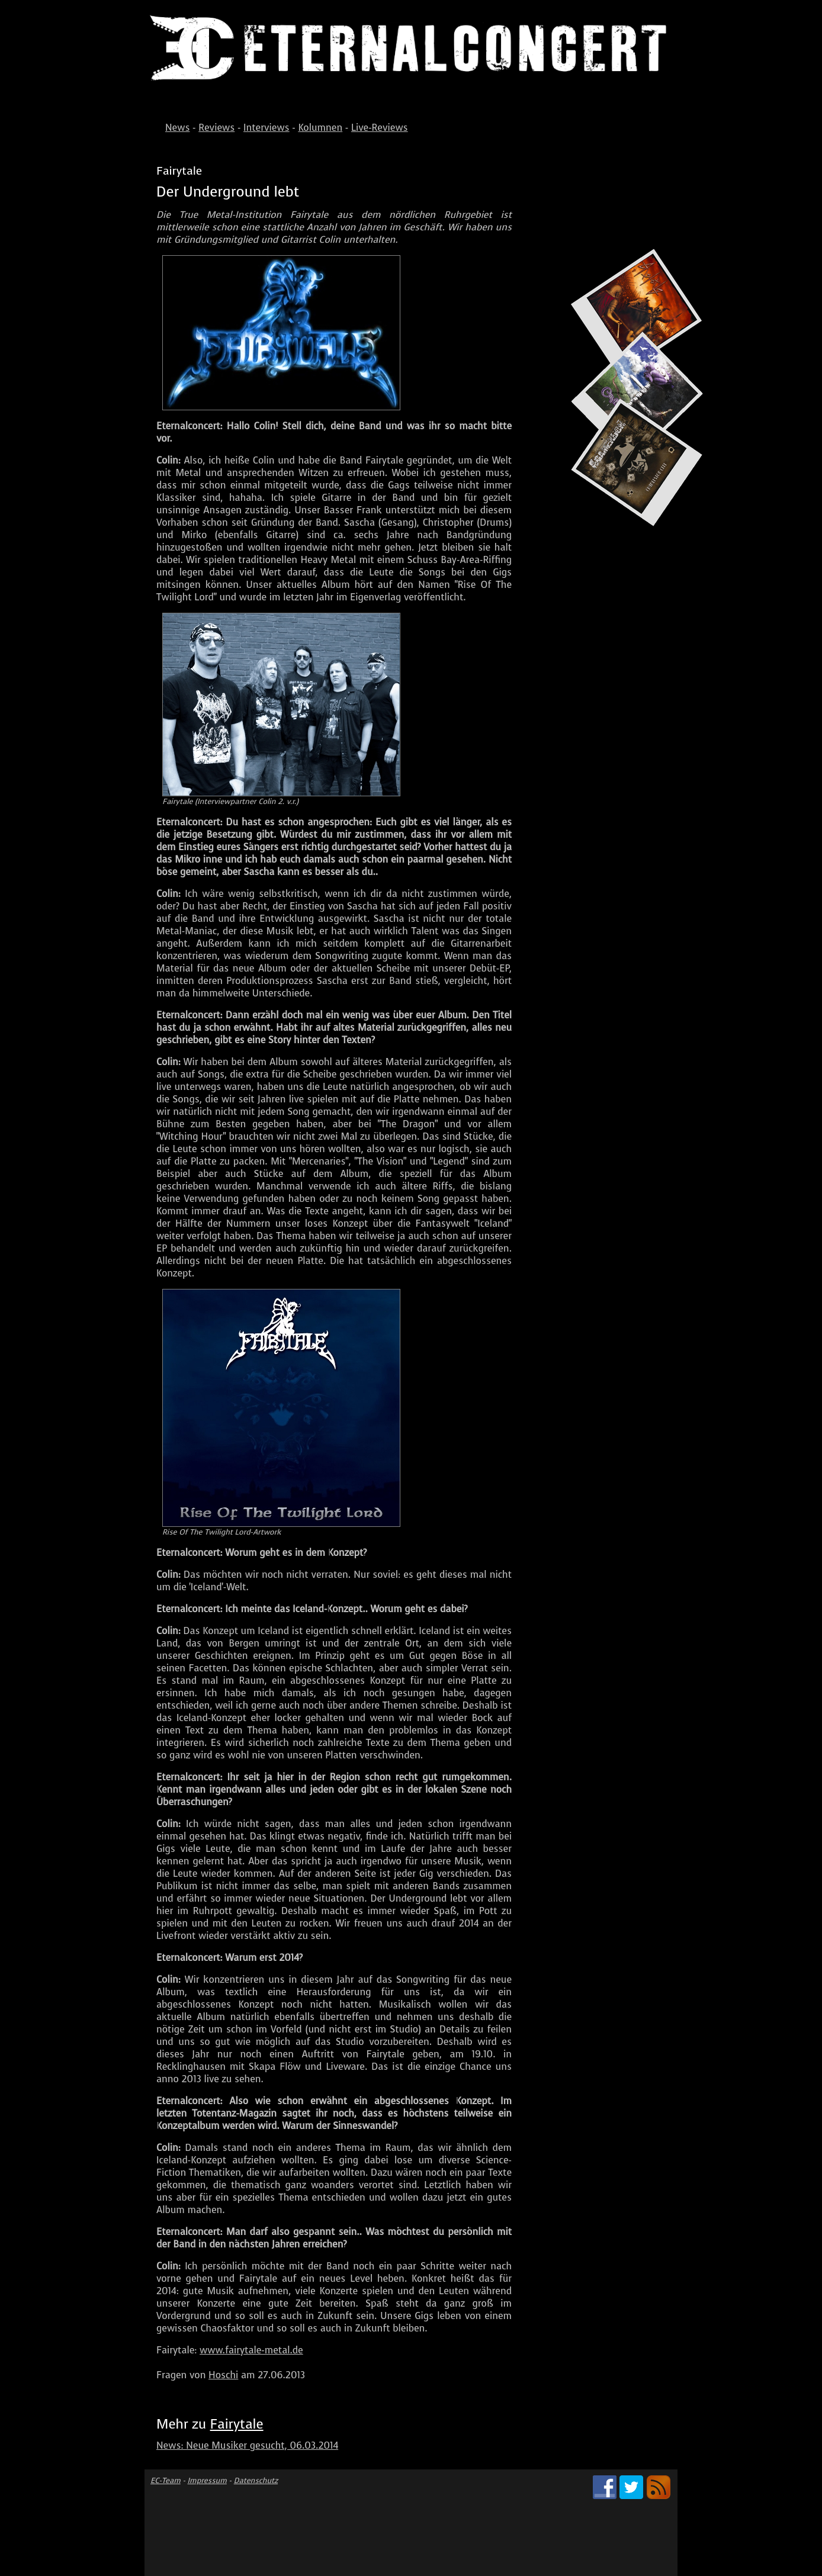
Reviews (216, 127)
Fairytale (237, 2424)
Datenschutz (256, 2480)
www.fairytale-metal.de (251, 2350)
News (177, 127)
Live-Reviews (379, 127)
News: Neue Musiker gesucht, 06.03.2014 (247, 2445)
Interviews (266, 127)
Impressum (207, 2480)
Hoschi (223, 2375)
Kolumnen (320, 127)
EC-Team (165, 2480)
